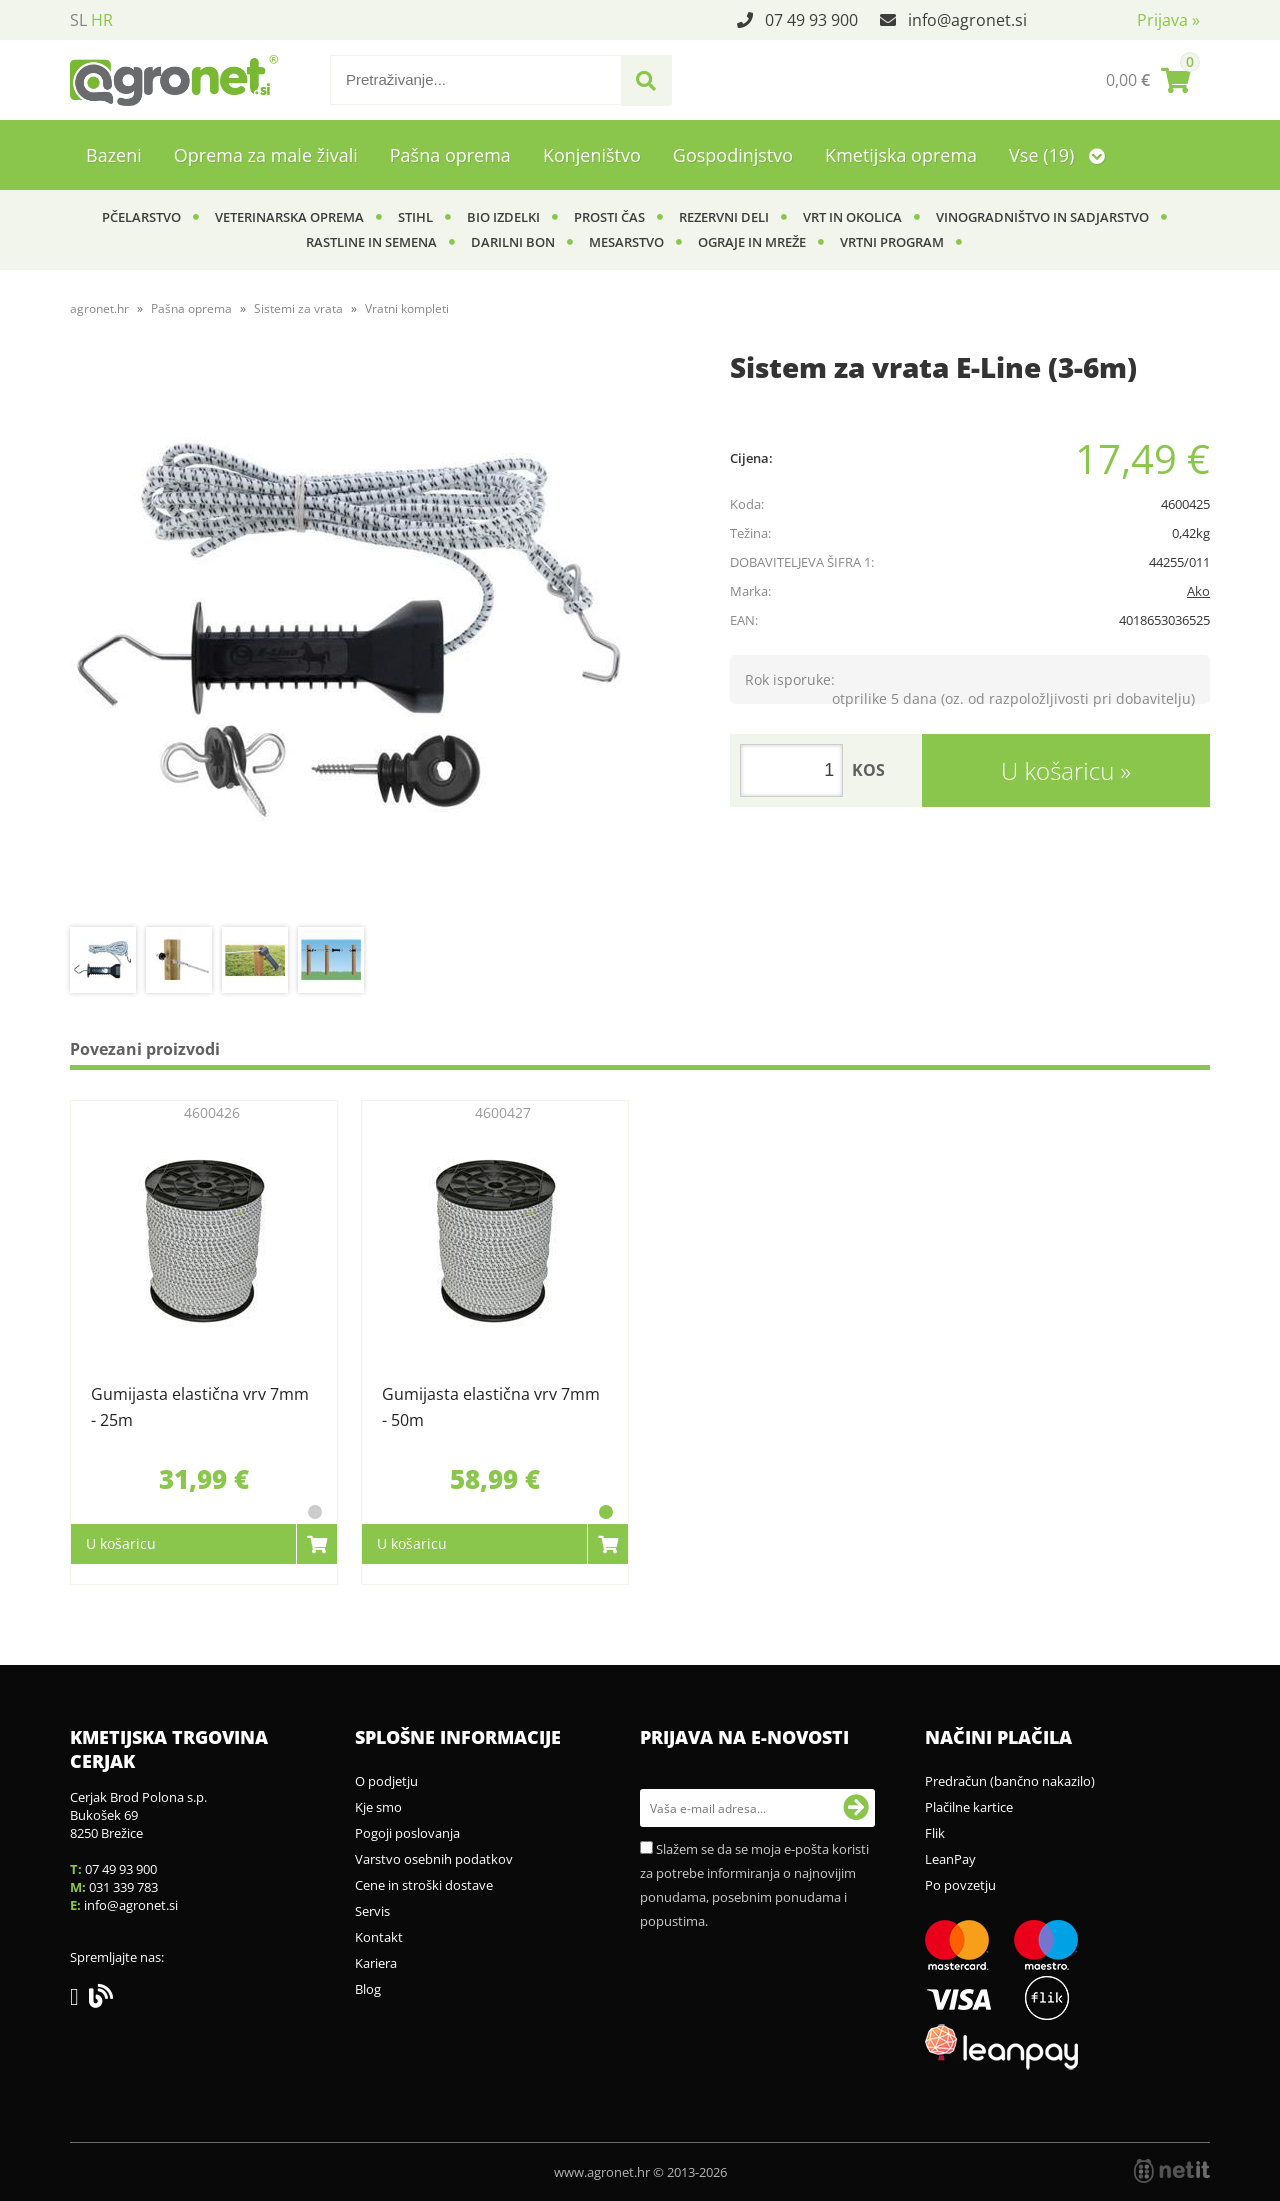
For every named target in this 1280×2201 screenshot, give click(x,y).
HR (102, 20)
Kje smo (378, 1807)
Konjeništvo (592, 155)
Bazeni (114, 155)
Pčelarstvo (141, 217)
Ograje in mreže (752, 242)
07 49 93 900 (811, 20)
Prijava (1168, 20)
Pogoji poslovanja (407, 1833)
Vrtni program (892, 242)
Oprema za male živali (266, 155)
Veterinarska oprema (289, 217)
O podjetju (386, 1781)
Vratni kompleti (407, 308)
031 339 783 (123, 1887)
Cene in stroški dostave (424, 1885)
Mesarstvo (626, 242)
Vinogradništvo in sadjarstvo (1042, 217)
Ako (1198, 591)
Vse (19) (1057, 155)
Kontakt (379, 1937)
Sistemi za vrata (298, 308)
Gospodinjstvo (733, 155)
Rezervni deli (724, 217)
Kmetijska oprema (901, 155)
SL (78, 20)
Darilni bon (513, 242)
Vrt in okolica (852, 217)
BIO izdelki (503, 217)
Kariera (376, 1963)
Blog (368, 1989)
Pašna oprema (450, 155)
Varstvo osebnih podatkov (434, 1859)
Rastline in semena (371, 242)
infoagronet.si (967, 20)
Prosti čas (609, 217)
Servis (372, 1911)
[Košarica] (1148, 80)
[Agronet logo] (174, 80)
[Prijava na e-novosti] (856, 1808)
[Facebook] (79, 2000)
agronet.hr (99, 308)
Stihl (415, 217)
